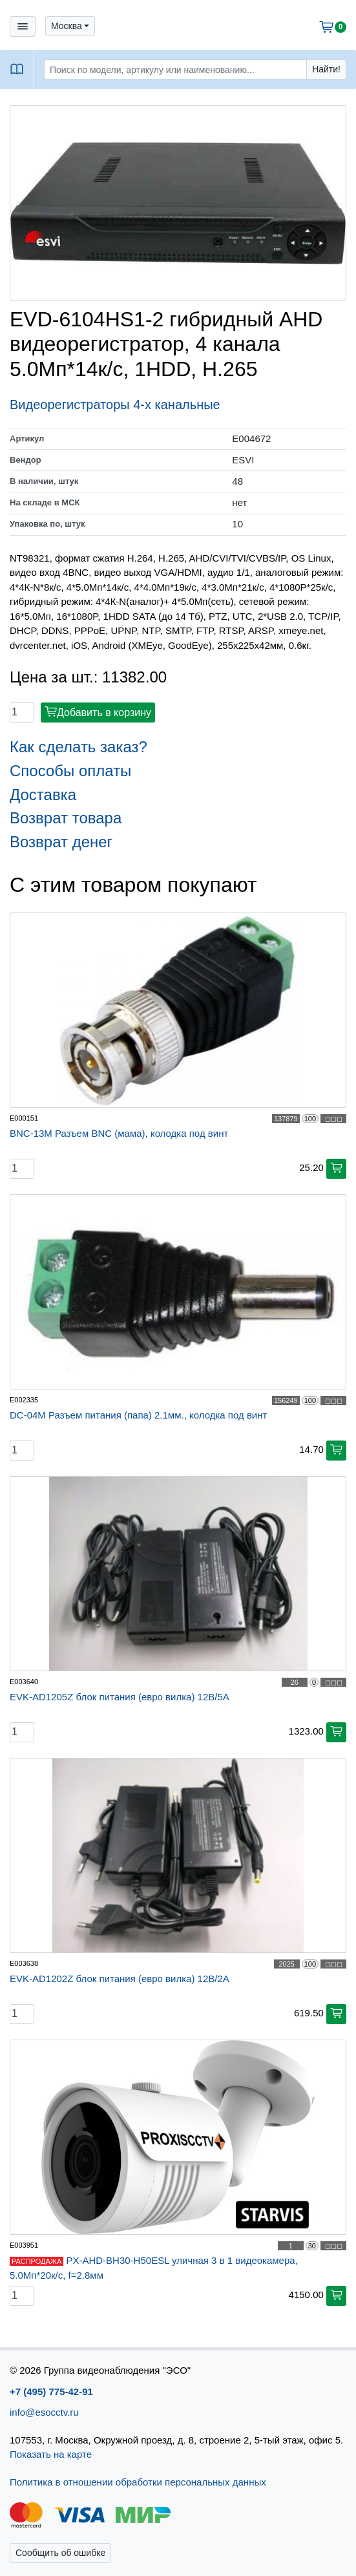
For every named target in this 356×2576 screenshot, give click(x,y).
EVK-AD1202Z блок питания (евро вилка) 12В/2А (119, 1978)
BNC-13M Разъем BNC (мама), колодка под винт (119, 1133)
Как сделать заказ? (78, 746)
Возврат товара (65, 818)
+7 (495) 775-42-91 (51, 2391)
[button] (70, 26)
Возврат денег (61, 841)
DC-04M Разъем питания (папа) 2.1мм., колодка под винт (138, 1414)
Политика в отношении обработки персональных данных (138, 2481)
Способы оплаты (70, 770)
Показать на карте (51, 2454)
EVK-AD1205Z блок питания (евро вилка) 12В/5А (119, 1696)
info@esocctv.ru (44, 2412)
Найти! (326, 69)
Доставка (43, 794)
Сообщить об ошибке (60, 2553)
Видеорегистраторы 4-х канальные (115, 404)
